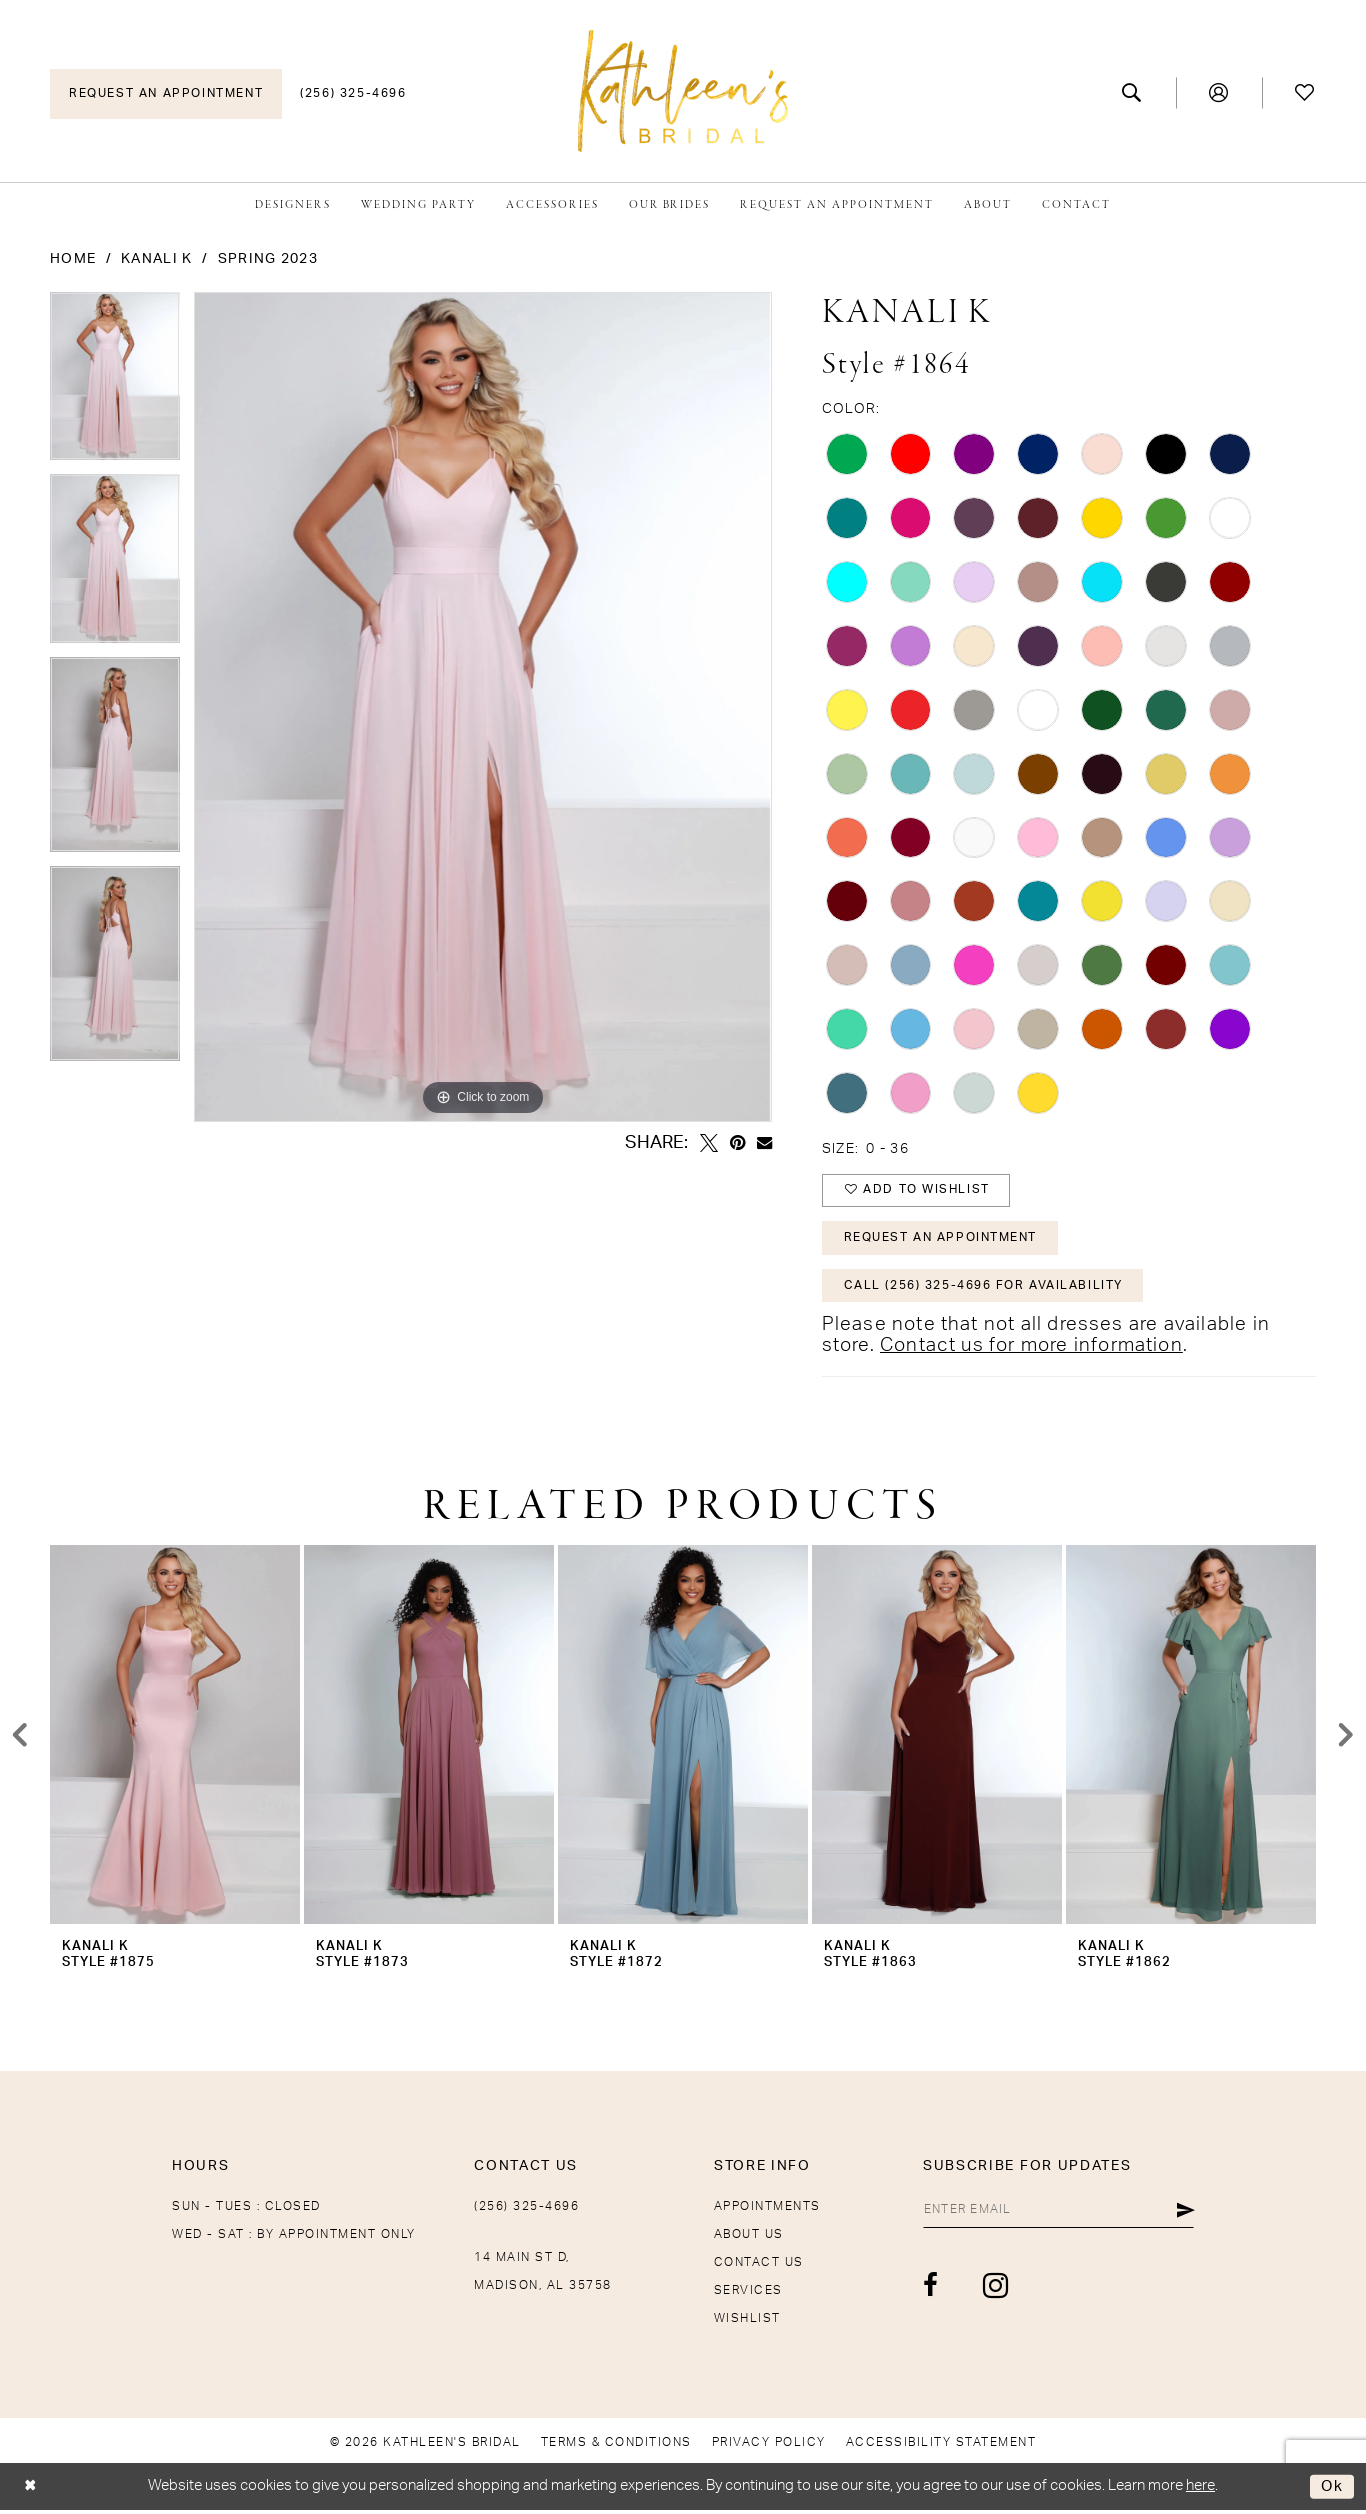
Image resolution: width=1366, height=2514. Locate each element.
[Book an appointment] (166, 94)
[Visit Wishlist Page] (1305, 93)
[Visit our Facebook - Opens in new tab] (924, 2289)
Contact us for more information (1031, 1349)
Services (748, 2294)
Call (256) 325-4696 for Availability (984, 1289)
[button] (1219, 93)
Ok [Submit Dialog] (1332, 2490)
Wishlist (747, 2322)
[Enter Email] (1055, 2214)
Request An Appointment (941, 1240)
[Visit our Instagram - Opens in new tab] (989, 2289)
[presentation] (175, 1738)
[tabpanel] (115, 383)
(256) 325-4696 (526, 2210)
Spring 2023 (268, 259)
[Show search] (1132, 93)
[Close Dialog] (30, 2490)
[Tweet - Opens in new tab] (709, 1143)
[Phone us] (353, 94)
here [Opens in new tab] (1200, 2489)
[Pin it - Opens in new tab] (737, 1143)
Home (73, 259)
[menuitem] (166, 94)
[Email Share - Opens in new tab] (764, 1142)
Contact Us (759, 2266)
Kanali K (156, 259)
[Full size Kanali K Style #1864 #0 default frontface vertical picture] (482, 707)
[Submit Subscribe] (1185, 2214)
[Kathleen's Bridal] (683, 91)
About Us (749, 2238)
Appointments (767, 2210)
